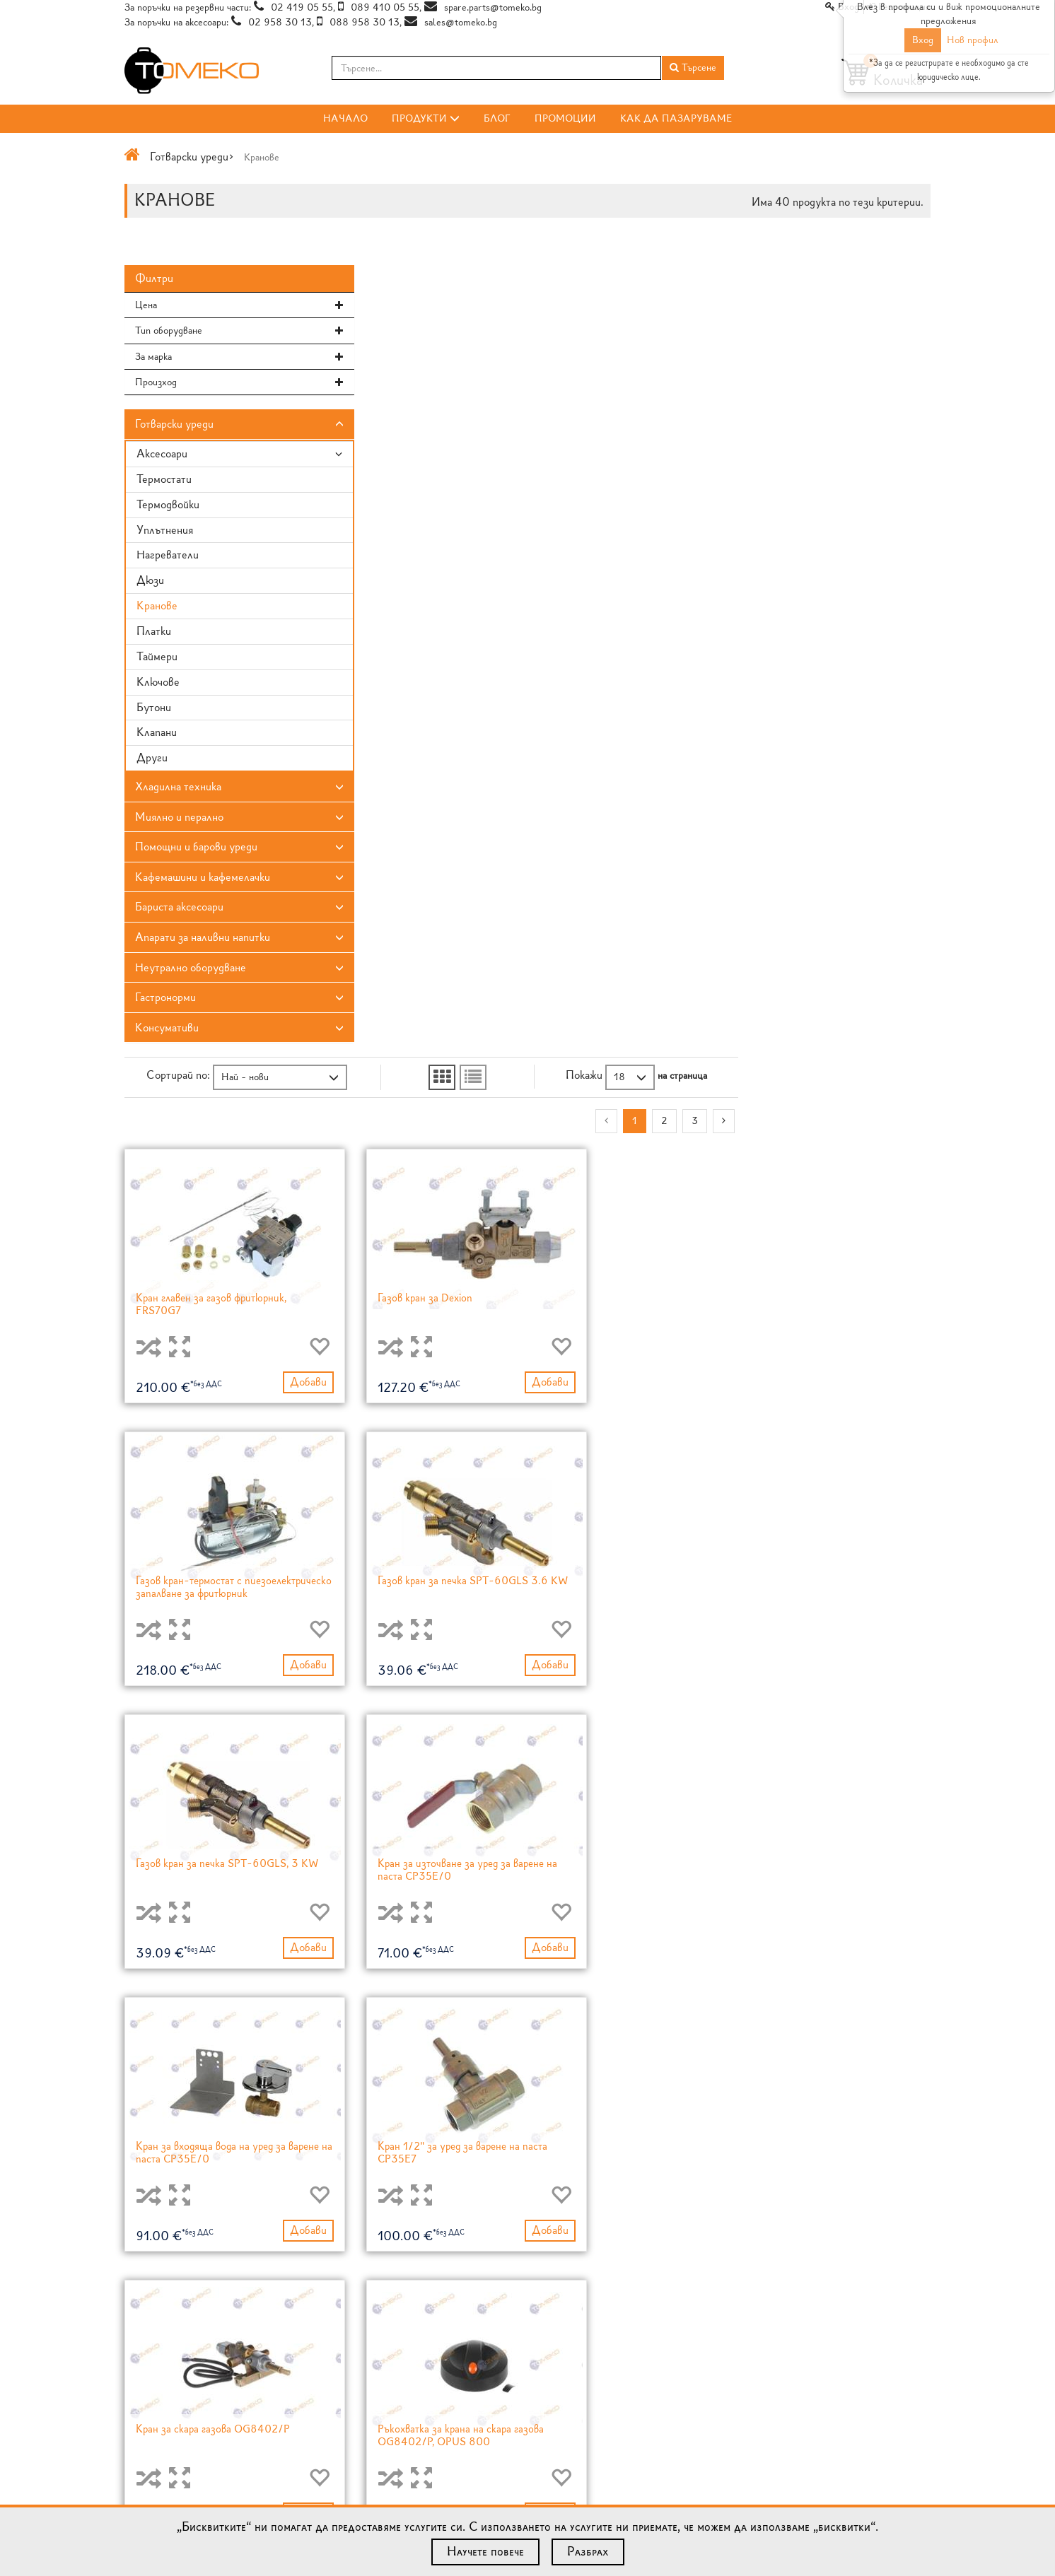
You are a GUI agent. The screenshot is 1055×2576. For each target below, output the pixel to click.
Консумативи (167, 1030)
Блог (497, 118)
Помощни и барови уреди (196, 849)
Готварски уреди (174, 426)
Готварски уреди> (192, 156)
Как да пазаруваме (676, 118)
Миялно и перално (179, 819)
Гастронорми (165, 1000)
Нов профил (972, 40)
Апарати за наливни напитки (202, 940)
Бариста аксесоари (179, 909)
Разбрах (588, 2551)
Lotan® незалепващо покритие (603, 2404)
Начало (345, 118)
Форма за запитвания (838, 2414)
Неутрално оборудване (190, 970)
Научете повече (485, 2551)
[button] (217, 308)
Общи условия (155, 2418)
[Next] (916, 311)
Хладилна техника (178, 789)
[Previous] (799, 311)
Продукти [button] (426, 118)
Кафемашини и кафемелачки (202, 879)
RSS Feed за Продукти (379, 2418)
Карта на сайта (154, 2432)
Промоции (565, 118)
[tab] (217, 308)
